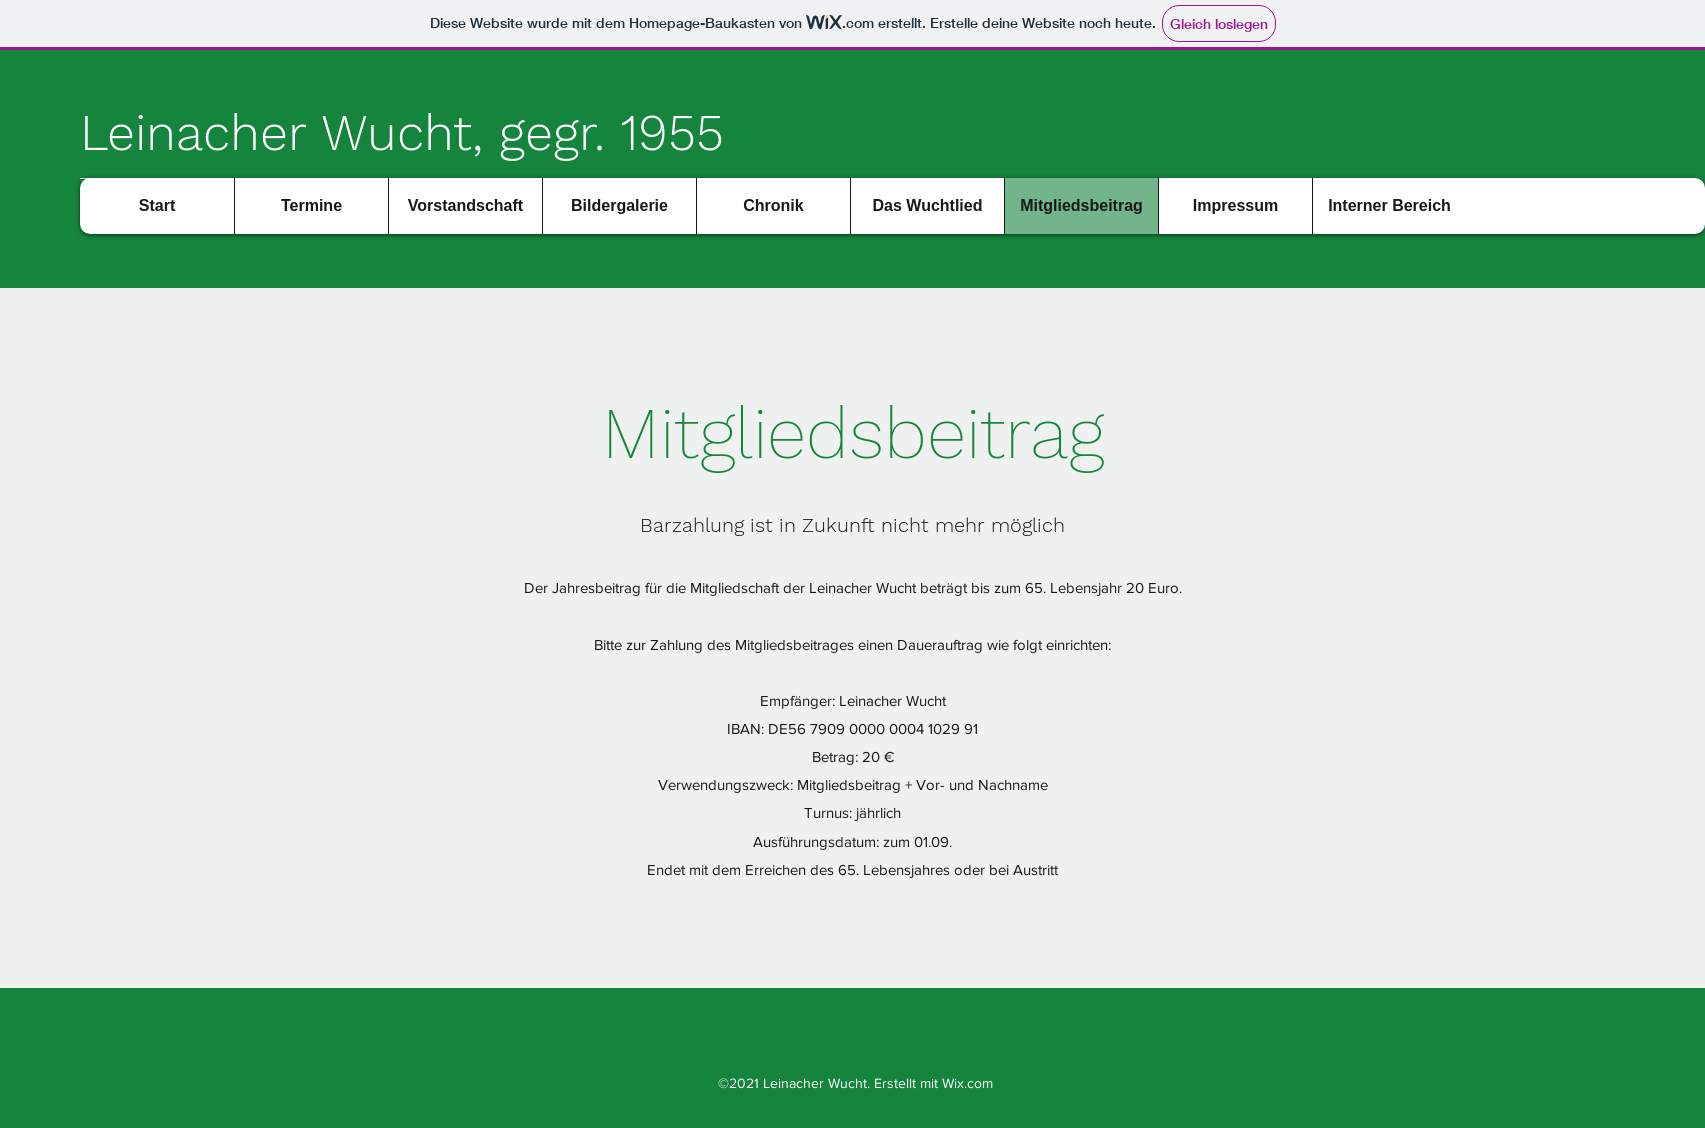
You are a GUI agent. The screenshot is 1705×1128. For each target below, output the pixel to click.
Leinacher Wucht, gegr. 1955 (402, 132)
